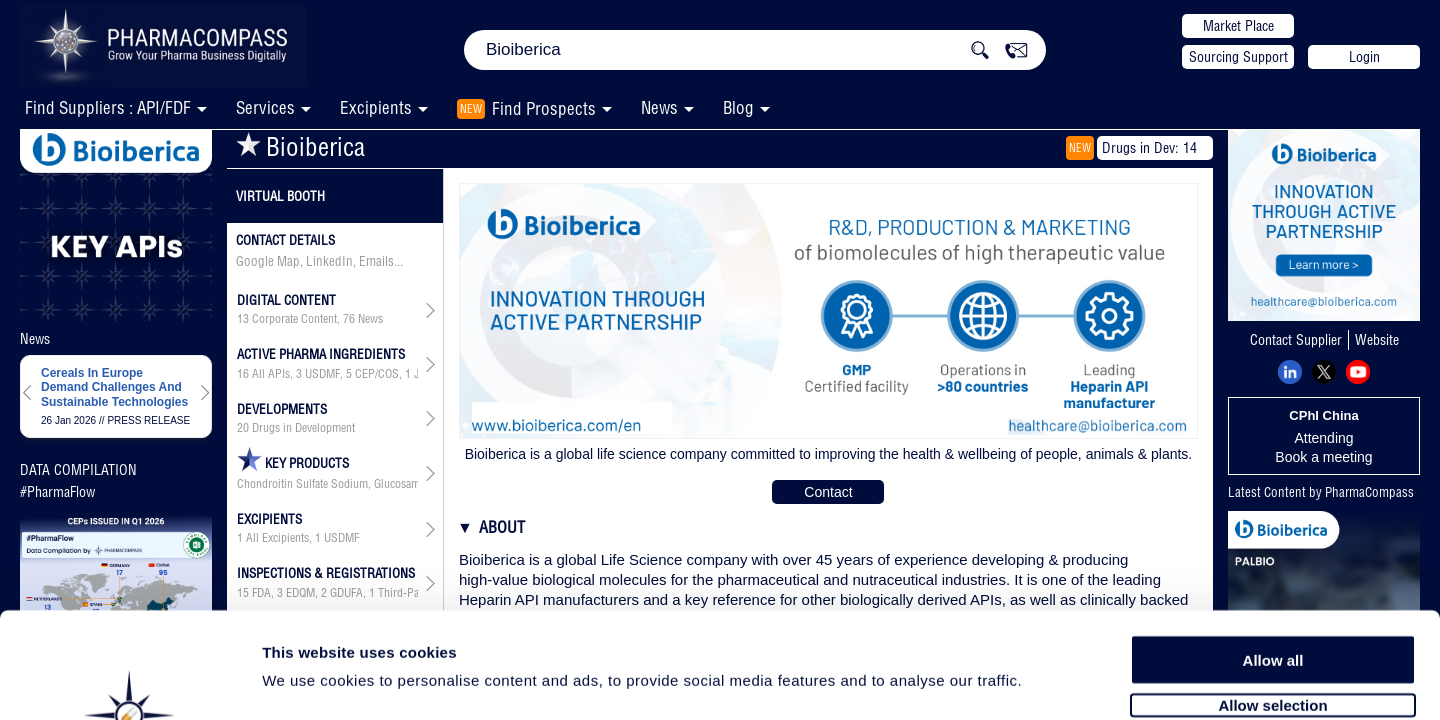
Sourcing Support (1238, 57)
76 (349, 319)
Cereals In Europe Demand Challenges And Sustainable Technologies (114, 387)
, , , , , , (327, 374)
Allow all (1273, 552)
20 (243, 428)
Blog (738, 107)
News (659, 107)
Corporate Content (294, 319)
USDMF (322, 374)
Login (1364, 57)
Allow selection (1272, 597)
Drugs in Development (303, 428)
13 (243, 319)
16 (243, 374)
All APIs (271, 374)
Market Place (1238, 26)
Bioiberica (300, 146)
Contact (828, 492)
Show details (1049, 681)
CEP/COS (377, 374)
